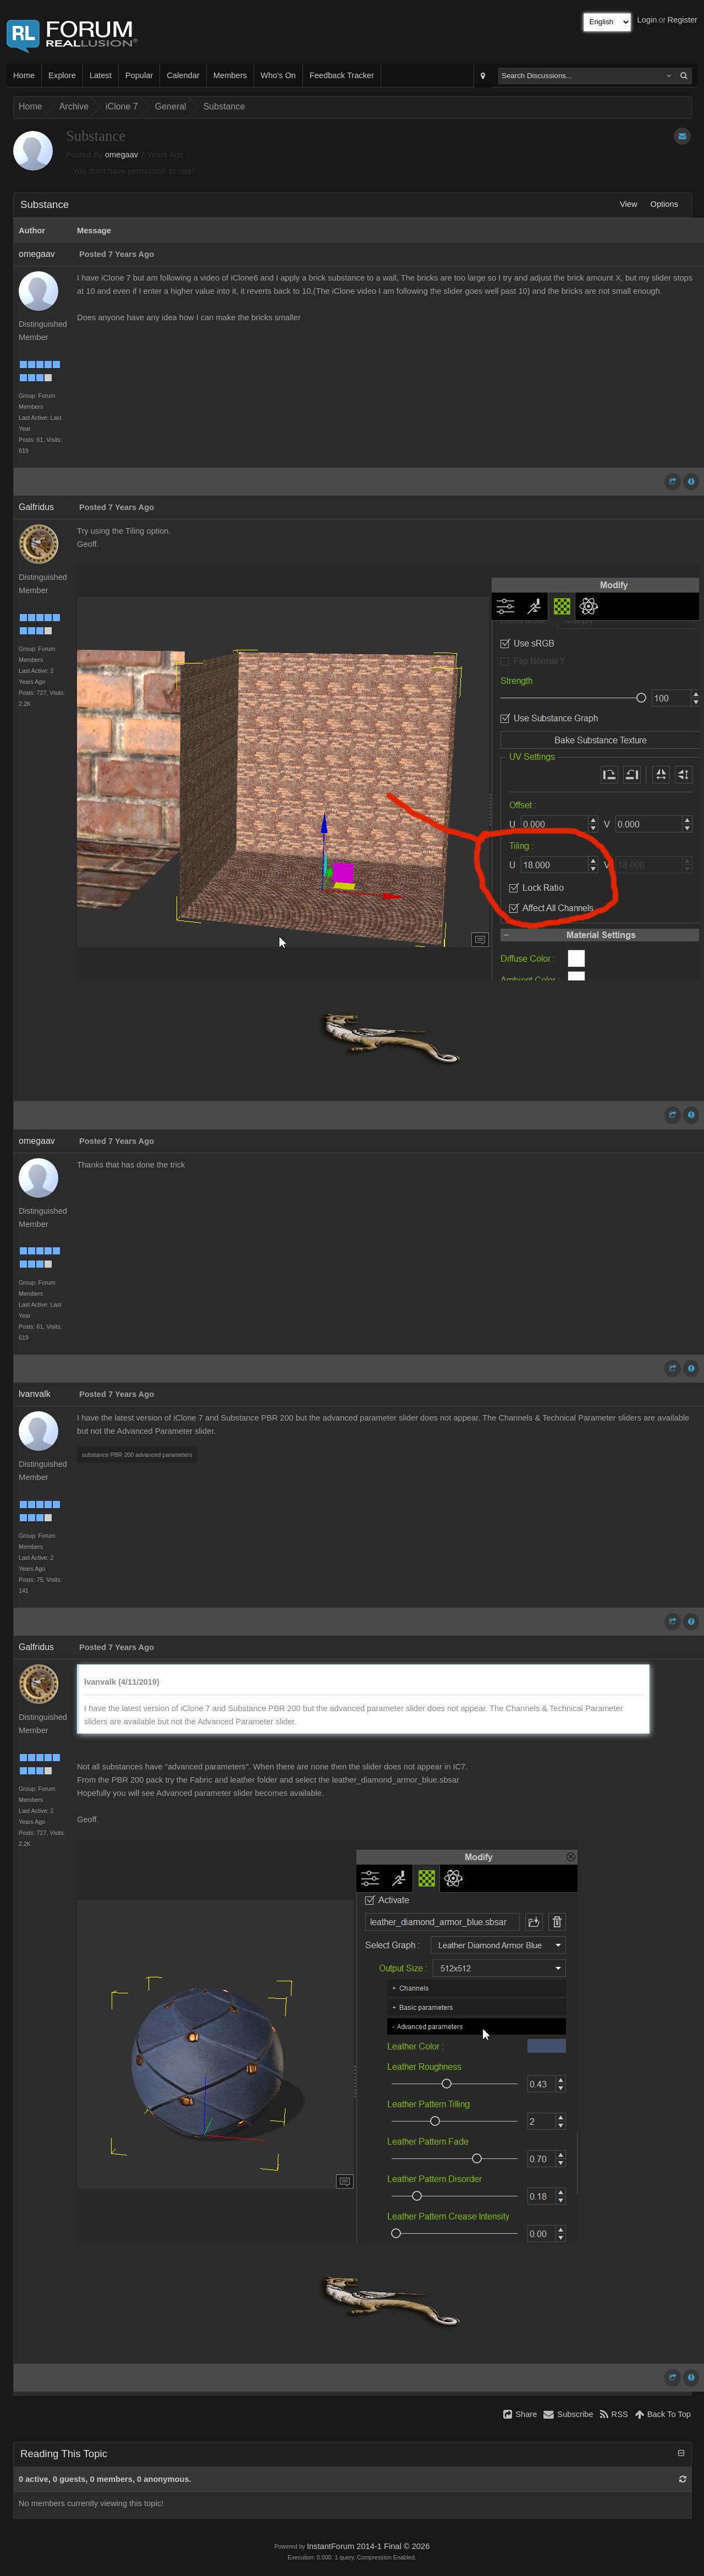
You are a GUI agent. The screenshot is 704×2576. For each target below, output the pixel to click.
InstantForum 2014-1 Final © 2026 (368, 2546)
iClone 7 (122, 106)
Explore (62, 75)
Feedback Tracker (342, 75)
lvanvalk (35, 1394)
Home (24, 75)
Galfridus (36, 507)
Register (682, 19)
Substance (224, 106)
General (170, 106)
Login (647, 19)
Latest (100, 75)
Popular (139, 75)
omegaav (121, 154)
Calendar (183, 75)
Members (230, 75)
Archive (74, 106)
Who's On (278, 75)
